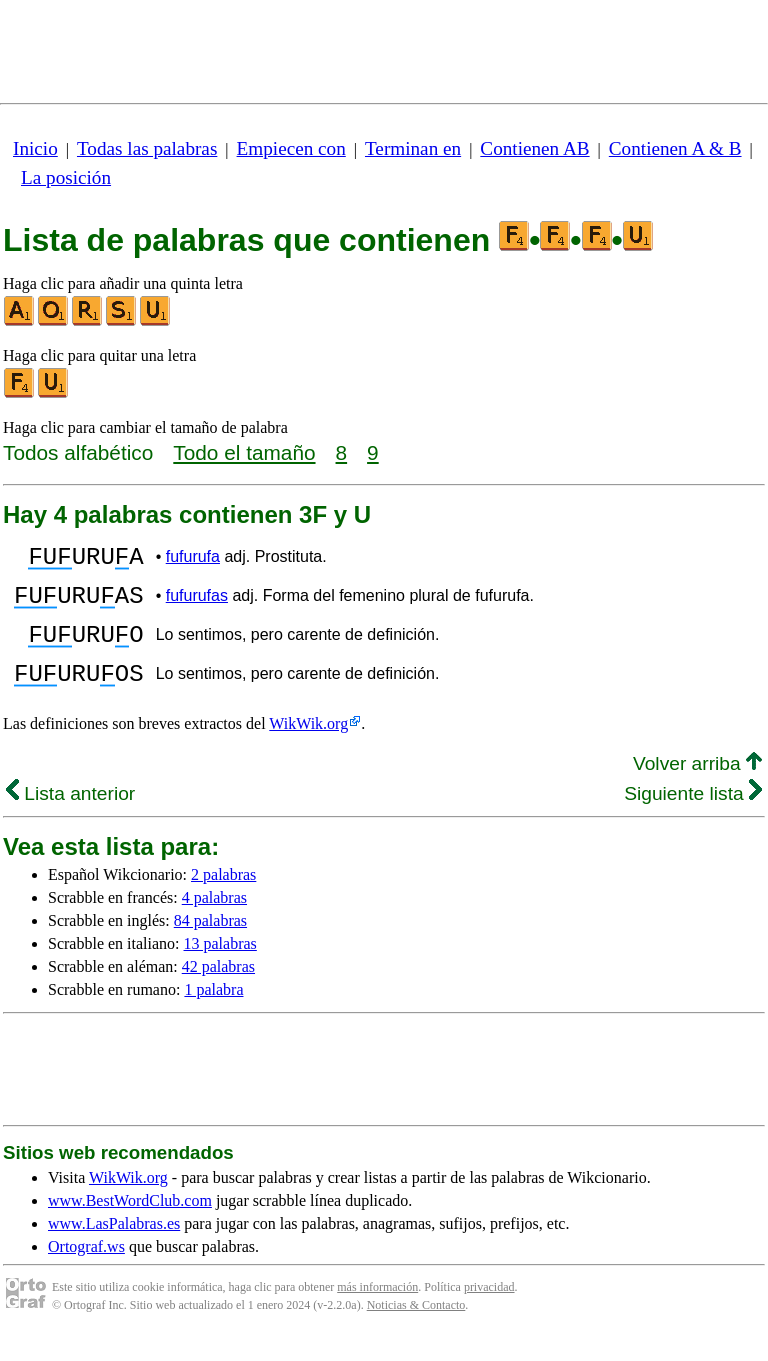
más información (377, 1311)
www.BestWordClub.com (130, 1224)
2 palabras (223, 898)
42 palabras (218, 990)
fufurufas (197, 604)
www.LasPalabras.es (114, 1247)
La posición (66, 177)
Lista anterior (70, 817)
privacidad (489, 1311)
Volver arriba (697, 787)
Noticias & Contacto (416, 1329)
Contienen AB (534, 148)
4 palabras (214, 921)
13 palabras (220, 967)
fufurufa (193, 559)
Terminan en (413, 148)
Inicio (35, 148)
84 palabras (210, 944)
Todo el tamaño (244, 452)
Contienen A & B (675, 148)
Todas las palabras (147, 148)
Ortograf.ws (86, 1270)
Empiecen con (291, 148)
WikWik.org (308, 747)
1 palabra (213, 1013)
